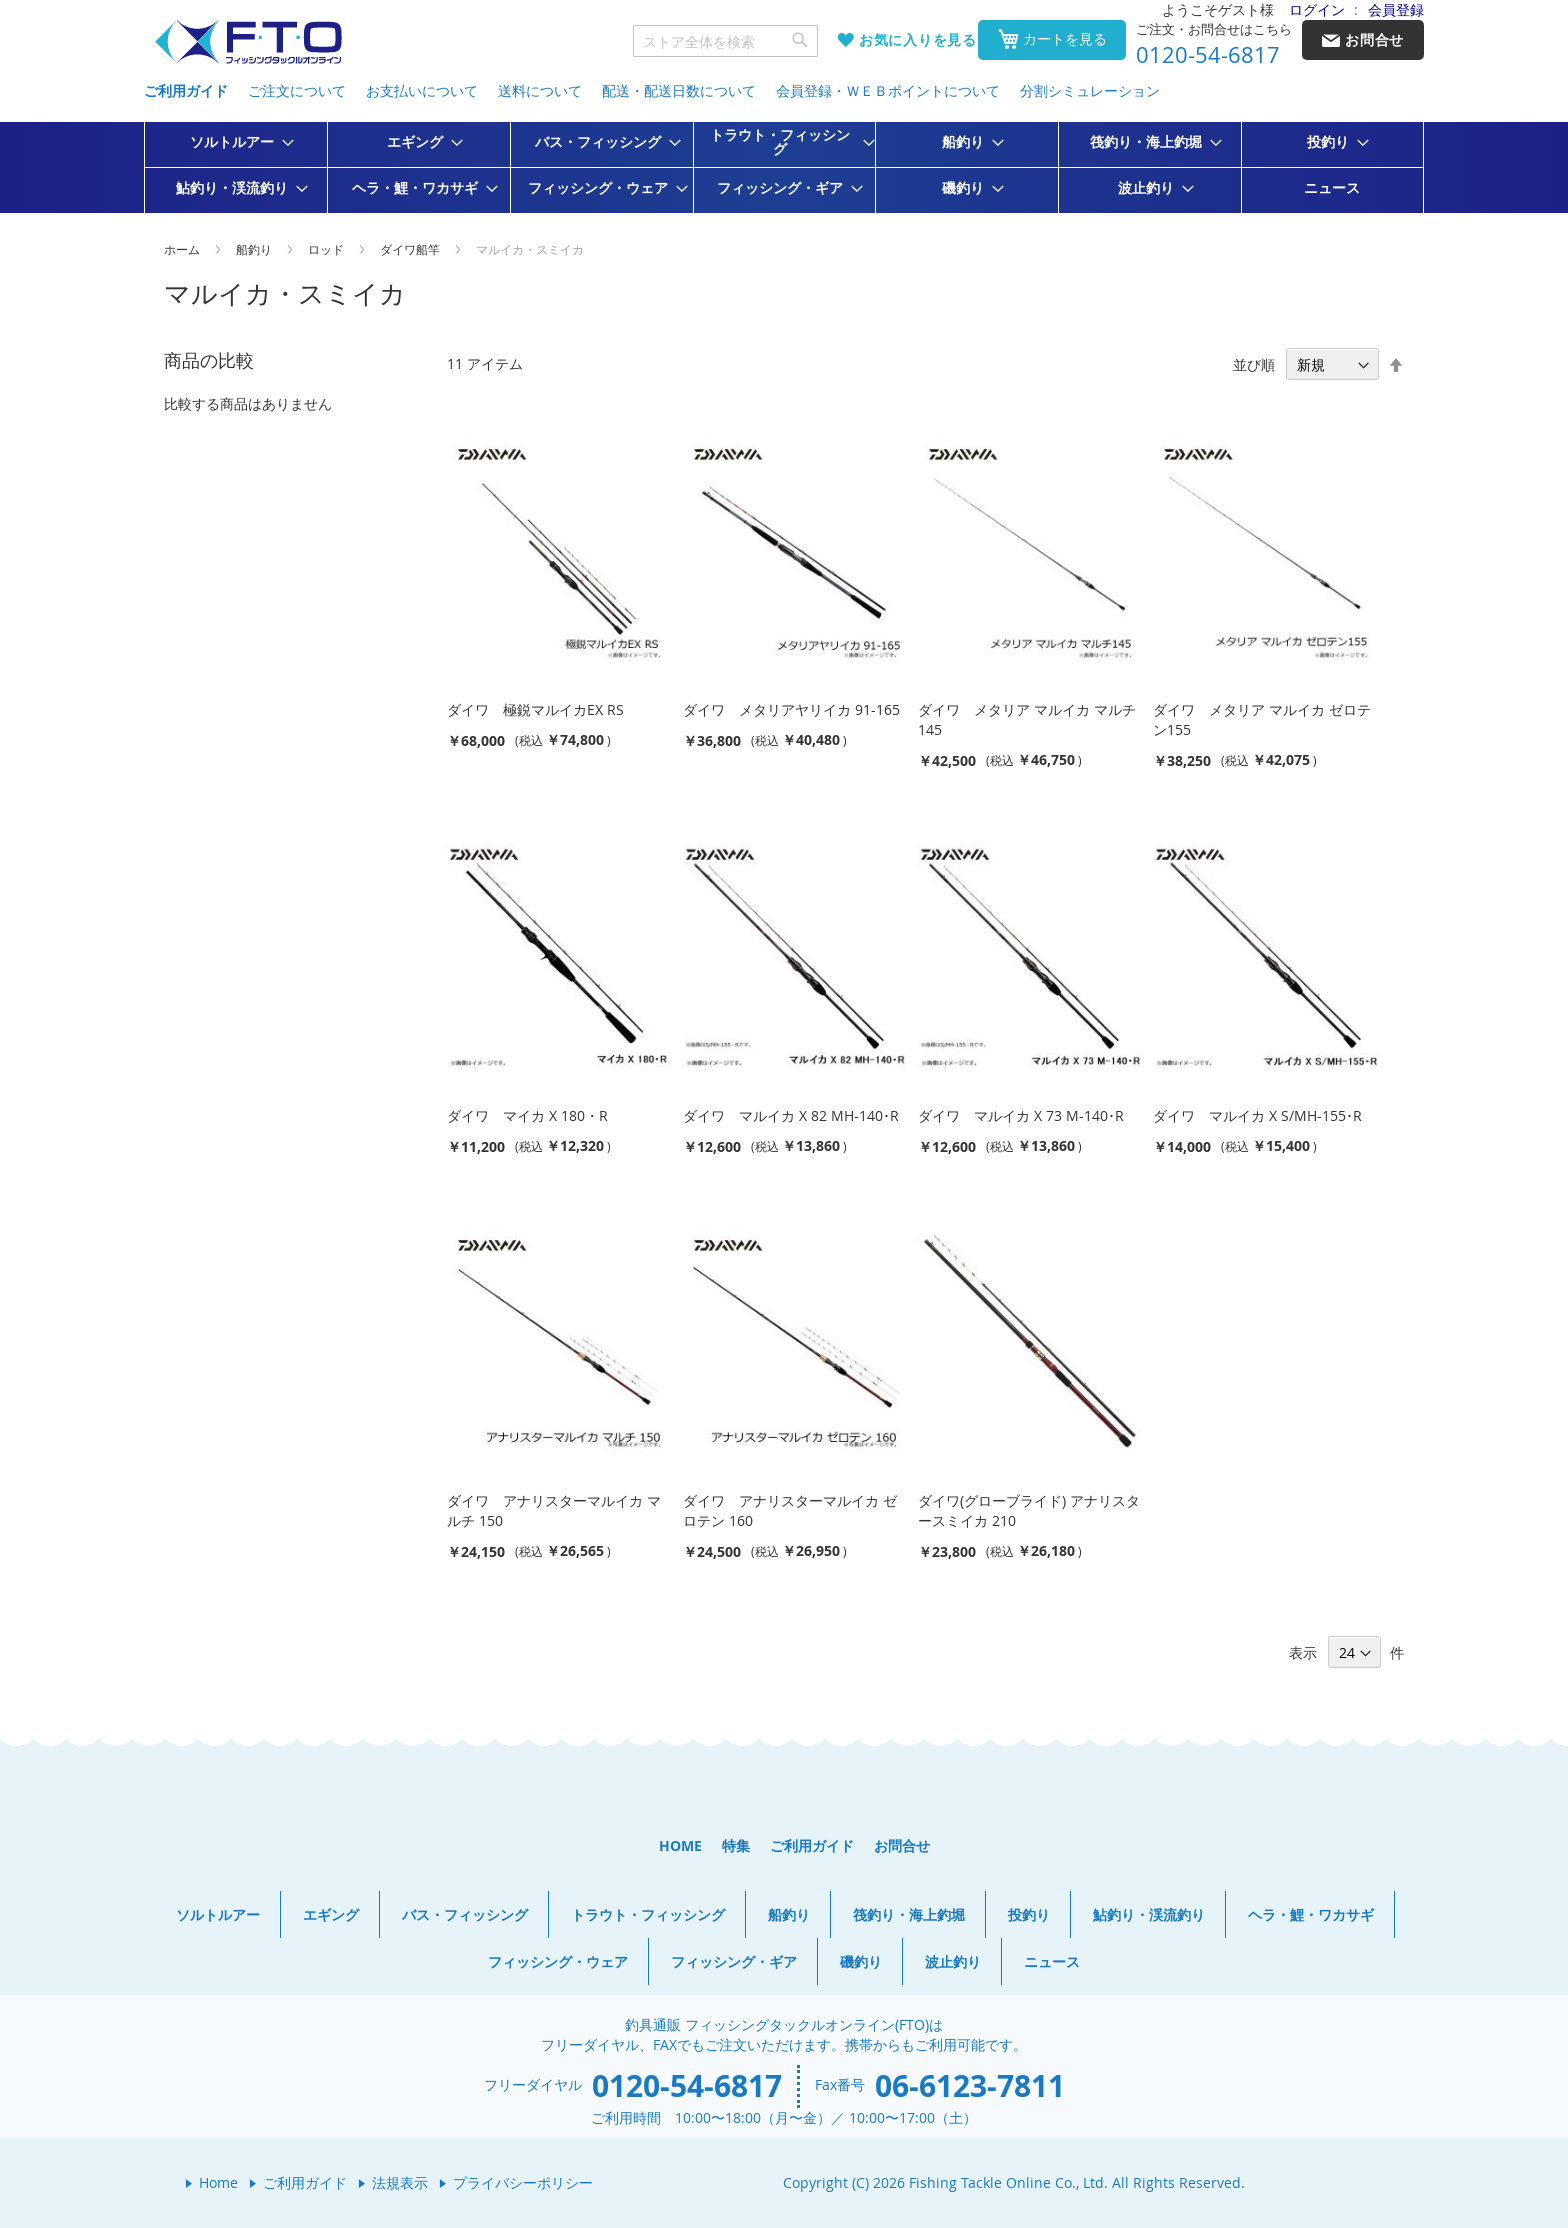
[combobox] (726, 41)
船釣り (255, 249)
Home (218, 2182)
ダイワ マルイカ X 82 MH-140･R (791, 1115)
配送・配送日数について (679, 90)
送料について (540, 90)
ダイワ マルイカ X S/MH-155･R (1257, 1115)
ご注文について (297, 90)
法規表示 (400, 2182)
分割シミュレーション (1090, 90)
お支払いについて (422, 90)
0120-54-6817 (1208, 55)
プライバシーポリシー (523, 2182)
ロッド (327, 249)
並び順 (1254, 364)
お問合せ (902, 1845)
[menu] (784, 167)
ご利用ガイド (186, 90)
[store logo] (248, 42)
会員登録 (1396, 9)
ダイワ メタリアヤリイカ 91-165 (791, 709)
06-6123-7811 (970, 2085)
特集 (736, 1845)
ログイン (1317, 9)
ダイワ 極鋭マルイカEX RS (535, 709)
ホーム (183, 249)
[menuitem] (236, 142)
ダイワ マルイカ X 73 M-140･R (1021, 1115)
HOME (680, 1845)
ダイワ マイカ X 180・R (527, 1115)
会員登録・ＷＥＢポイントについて (888, 90)
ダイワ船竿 (411, 249)
